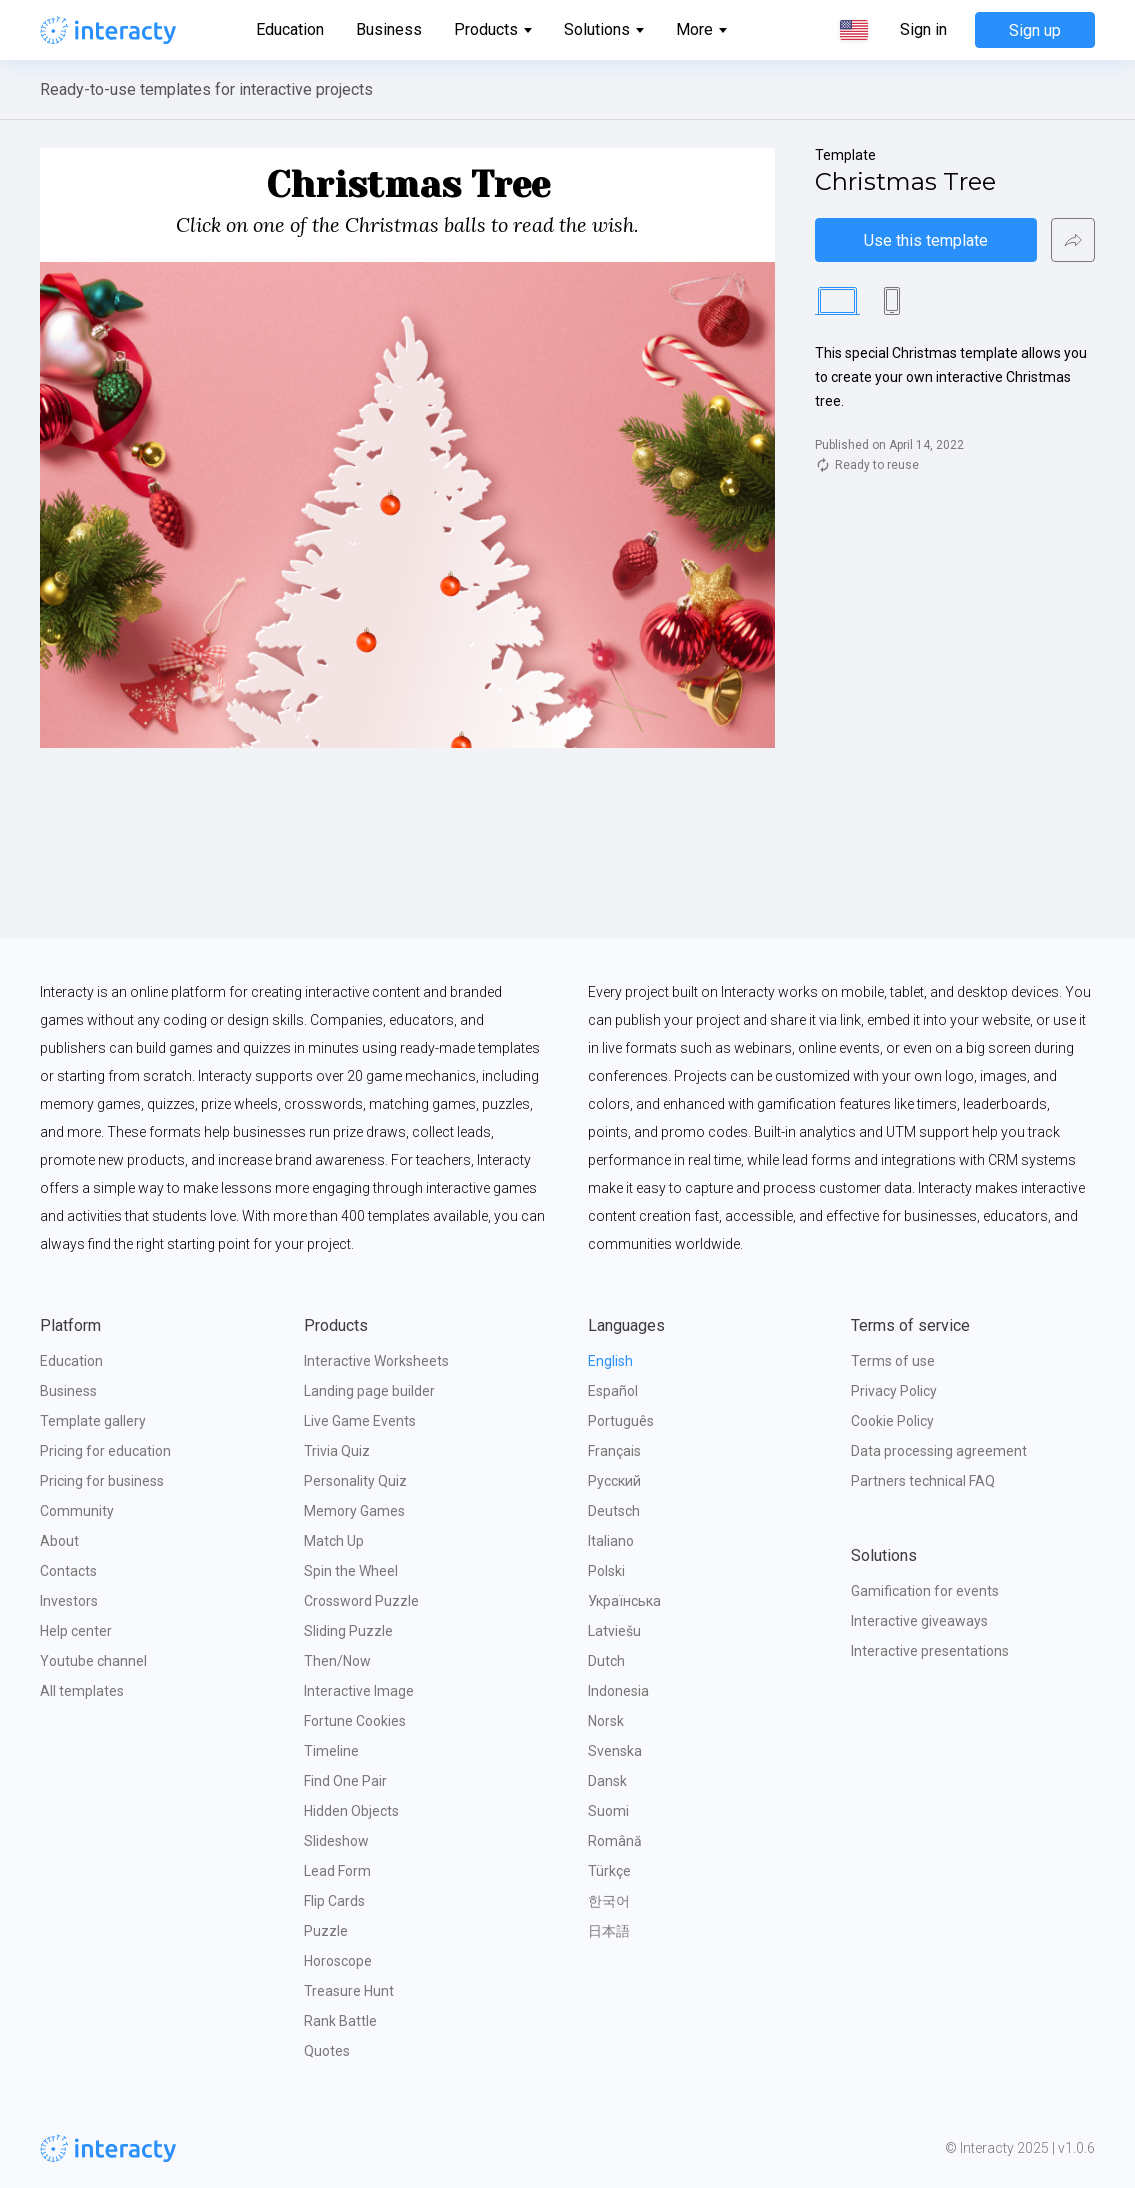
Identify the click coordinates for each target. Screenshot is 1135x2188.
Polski (606, 1571)
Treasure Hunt (349, 1991)
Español (613, 1391)
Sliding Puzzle (348, 1631)
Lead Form (337, 1871)
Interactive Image (359, 1691)
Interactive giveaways (919, 1621)
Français (614, 1451)
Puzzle (326, 1931)
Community (77, 1511)
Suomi (608, 1811)
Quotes (327, 2051)
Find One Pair (345, 1781)
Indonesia (618, 1691)
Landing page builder (369, 1391)
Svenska (615, 1751)
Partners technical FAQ (923, 1481)
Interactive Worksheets (376, 1361)
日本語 (609, 1931)
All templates (82, 1691)
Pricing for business (102, 1481)
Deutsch (614, 1511)
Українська (624, 1601)
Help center (76, 1631)
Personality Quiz (355, 1481)
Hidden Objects (351, 1811)
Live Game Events (360, 1421)
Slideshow (336, 1841)
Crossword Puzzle (361, 1601)
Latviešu (614, 1631)
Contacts (68, 1571)
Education (290, 29)
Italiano (611, 1541)
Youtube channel (93, 1661)
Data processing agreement (939, 1451)
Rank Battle (340, 2021)
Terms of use (893, 1361)
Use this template (926, 240)
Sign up (1035, 30)
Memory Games (354, 1511)
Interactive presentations (930, 1651)
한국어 (609, 1901)
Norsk (606, 1721)
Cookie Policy (892, 1421)
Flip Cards (334, 1901)
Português (621, 1421)
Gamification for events (925, 1591)
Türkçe (609, 1871)
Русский (614, 1481)
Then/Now (337, 1661)
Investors (69, 1601)
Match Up (334, 1541)
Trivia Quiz (337, 1451)
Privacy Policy (894, 1391)
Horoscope (338, 1961)
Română (615, 1841)
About (59, 1541)
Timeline (331, 1751)
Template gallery (93, 1421)
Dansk (607, 1781)
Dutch (606, 1661)
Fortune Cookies (355, 1721)
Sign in (923, 30)
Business (389, 29)
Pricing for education (105, 1451)
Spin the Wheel (351, 1571)
